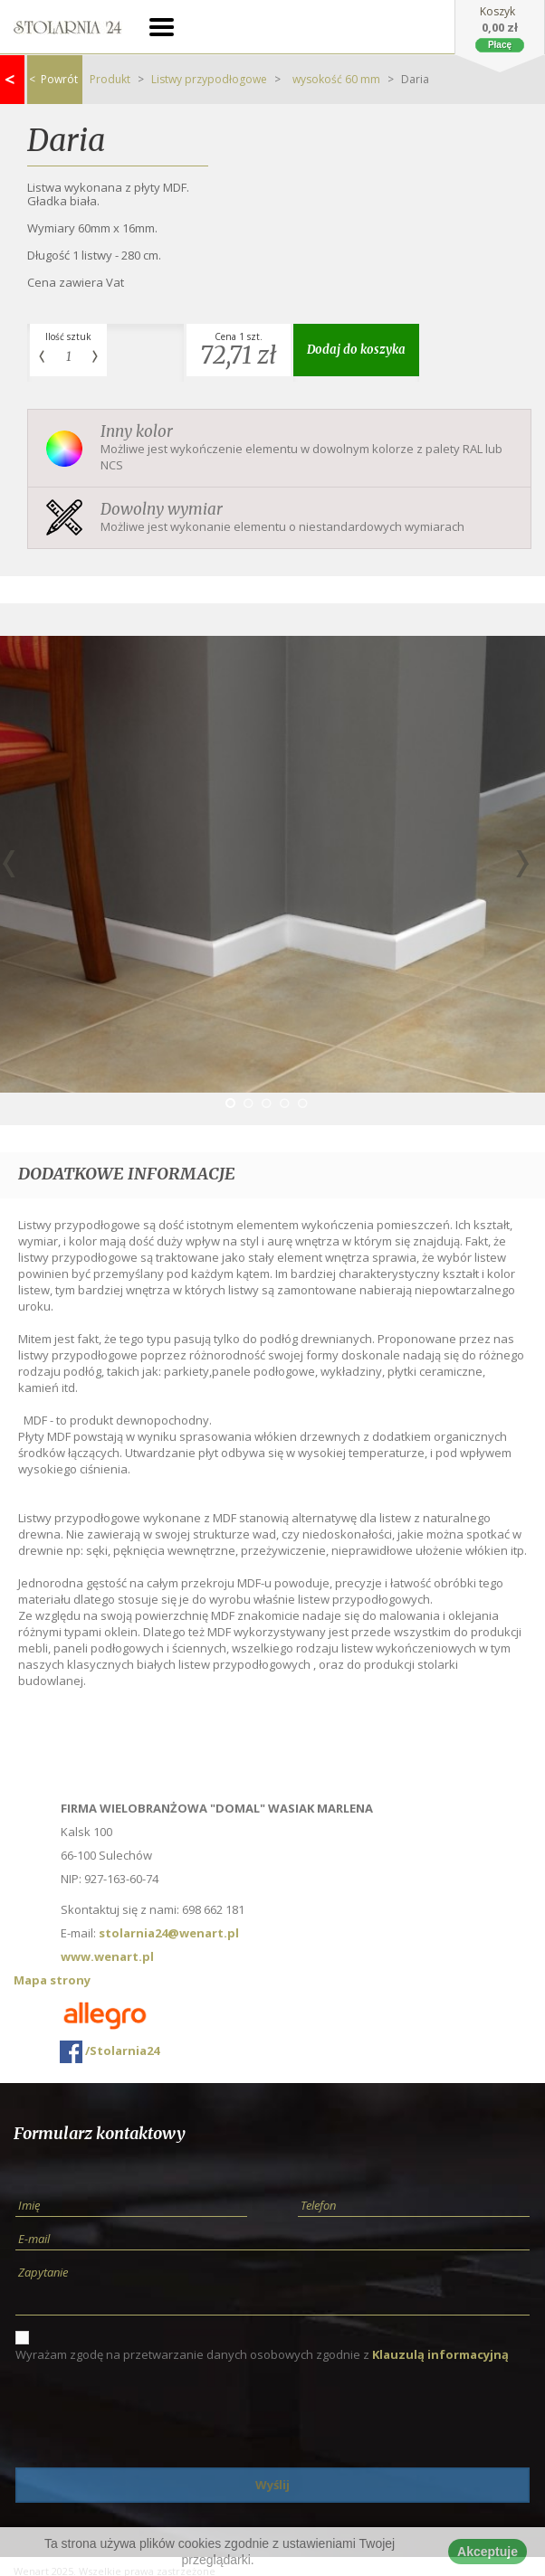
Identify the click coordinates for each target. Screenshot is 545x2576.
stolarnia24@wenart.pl (169, 1933)
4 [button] (284, 1103)
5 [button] (302, 1103)
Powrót (53, 79)
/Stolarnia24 (109, 2052)
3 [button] (266, 1103)
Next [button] (522, 863)
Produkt (110, 79)
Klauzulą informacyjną (440, 2354)
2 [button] (248, 1103)
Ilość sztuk (68, 336)
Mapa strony (52, 1980)
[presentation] (153, 2415)
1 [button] (230, 1103)
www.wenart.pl (107, 1956)
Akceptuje (487, 2551)
